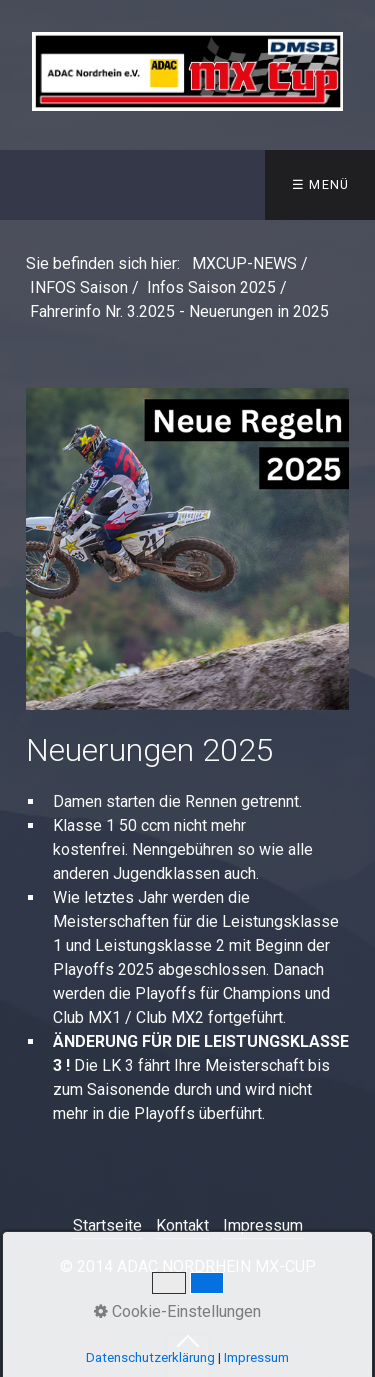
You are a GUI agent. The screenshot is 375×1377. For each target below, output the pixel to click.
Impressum (263, 1225)
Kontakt (182, 1225)
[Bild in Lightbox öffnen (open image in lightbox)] (187, 549)
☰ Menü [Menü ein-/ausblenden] (321, 184)
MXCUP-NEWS (244, 263)
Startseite (107, 1225)
